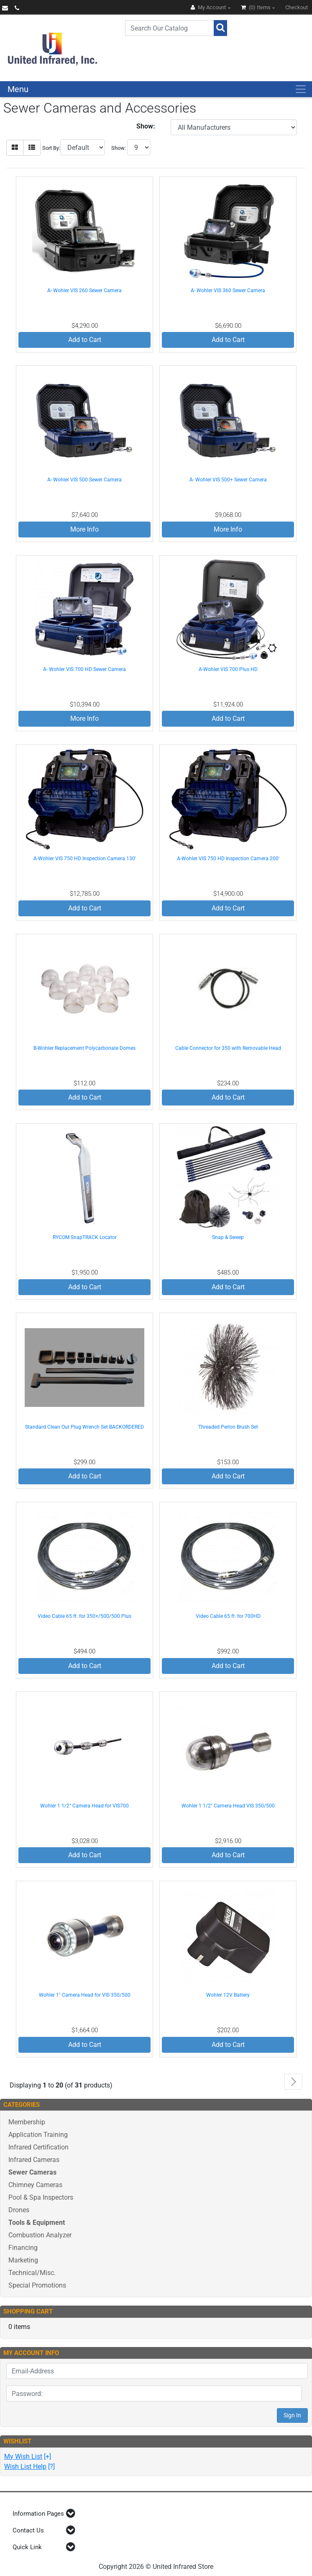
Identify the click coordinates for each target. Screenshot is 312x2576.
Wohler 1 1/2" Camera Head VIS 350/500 (228, 1806)
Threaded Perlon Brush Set (228, 1427)
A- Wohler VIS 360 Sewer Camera (228, 290)
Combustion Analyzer (40, 2235)
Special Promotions (37, 2285)
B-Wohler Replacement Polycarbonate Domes (84, 1048)
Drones (18, 2210)
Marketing (23, 2260)
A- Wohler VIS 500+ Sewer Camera (228, 480)
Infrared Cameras (33, 2160)
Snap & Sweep (228, 1237)
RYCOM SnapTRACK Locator (85, 1237)
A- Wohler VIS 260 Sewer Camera (84, 290)
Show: (118, 148)
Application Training (38, 2135)
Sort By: (51, 148)
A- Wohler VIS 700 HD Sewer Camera (84, 669)
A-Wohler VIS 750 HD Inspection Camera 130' (84, 858)
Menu (18, 89)
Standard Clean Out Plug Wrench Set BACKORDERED (84, 1427)
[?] (29, 2467)
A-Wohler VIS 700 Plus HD (228, 669)
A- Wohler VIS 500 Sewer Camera (84, 480)
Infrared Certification (38, 2147)
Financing (23, 2248)
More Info (84, 529)
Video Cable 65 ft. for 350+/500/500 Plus (84, 1616)
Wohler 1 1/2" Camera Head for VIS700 (84, 1806)
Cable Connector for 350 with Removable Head (228, 1048)
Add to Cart (84, 340)
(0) (256, 7)
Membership (26, 2122)
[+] (27, 2456)
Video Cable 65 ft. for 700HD (228, 1616)
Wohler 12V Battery (228, 1995)
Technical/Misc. (32, 2273)
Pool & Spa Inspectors (40, 2197)
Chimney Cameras (35, 2185)
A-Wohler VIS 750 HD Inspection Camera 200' (228, 858)
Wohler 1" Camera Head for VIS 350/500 (84, 1995)
